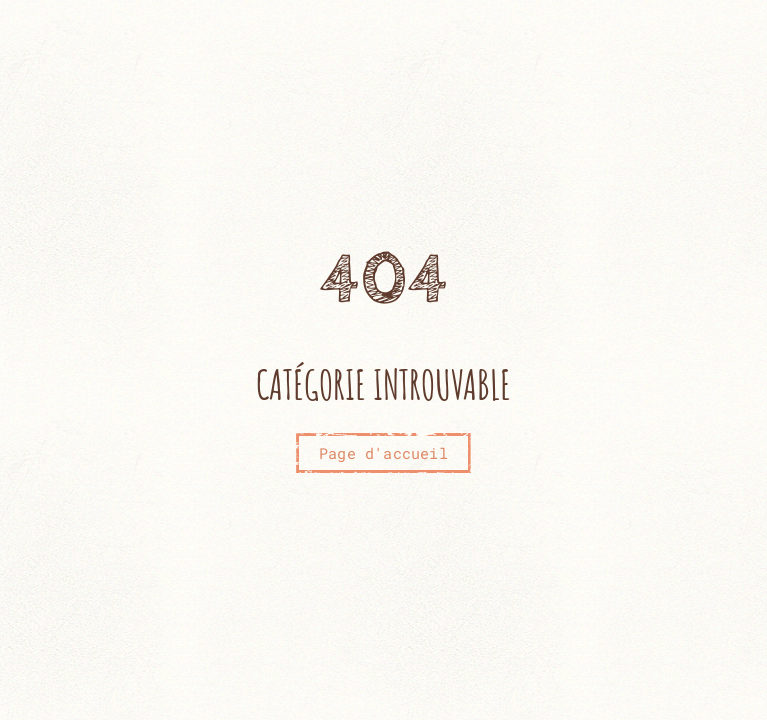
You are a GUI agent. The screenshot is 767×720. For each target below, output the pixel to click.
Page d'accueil (383, 453)
